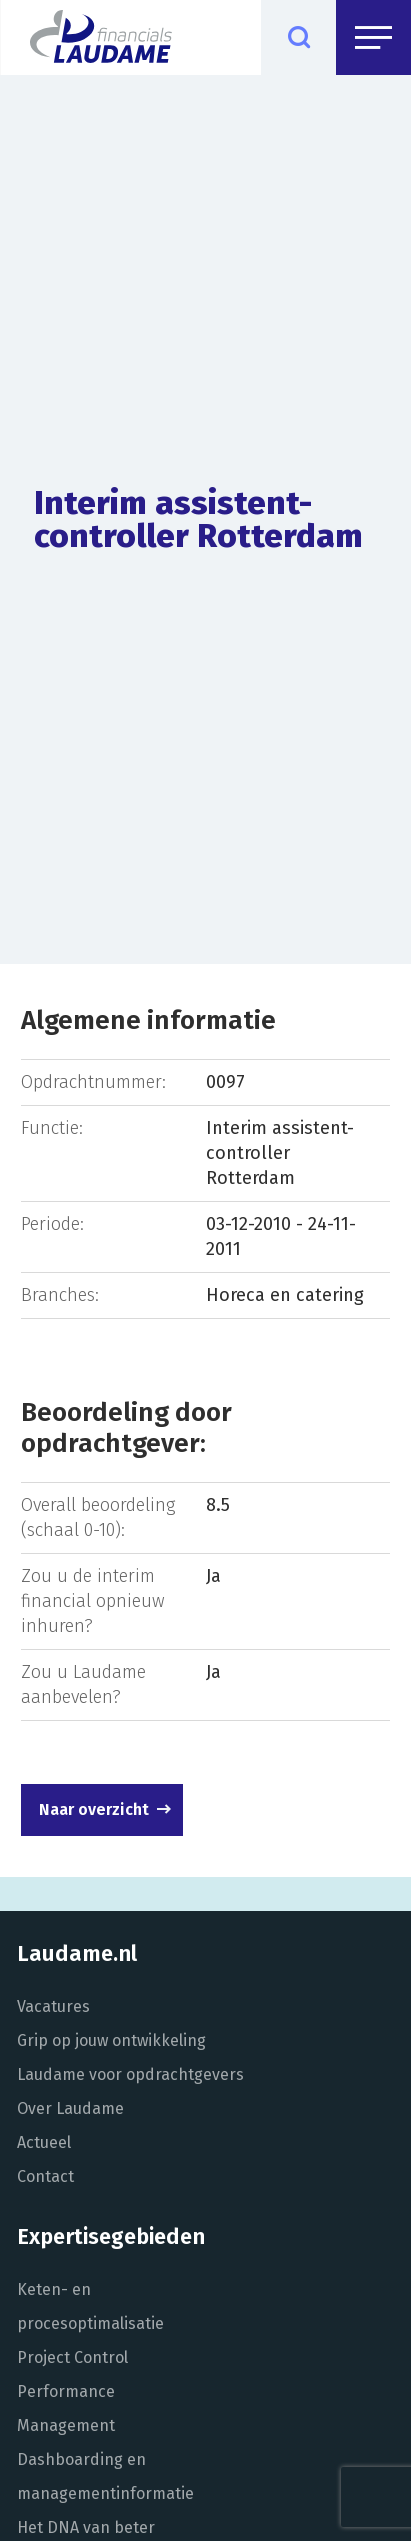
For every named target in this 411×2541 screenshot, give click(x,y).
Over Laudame (70, 2108)
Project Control (72, 2357)
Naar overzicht (94, 1809)
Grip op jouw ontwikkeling (111, 2040)
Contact (45, 2176)
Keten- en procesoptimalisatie (90, 2306)
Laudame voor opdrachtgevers (130, 2074)
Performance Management (66, 2408)
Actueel (44, 2142)
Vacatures (53, 2006)
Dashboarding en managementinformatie (105, 2476)
